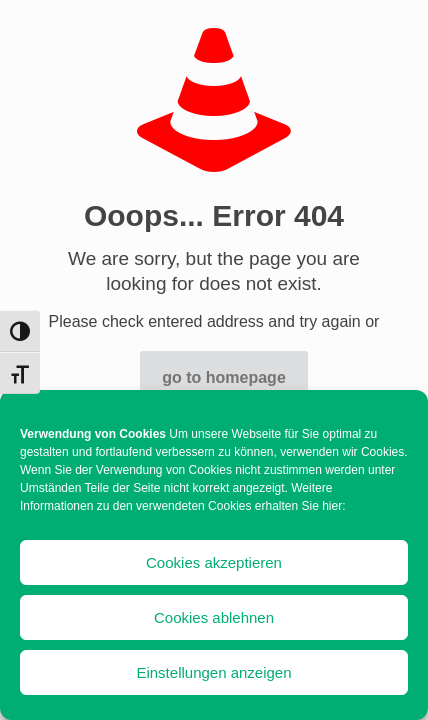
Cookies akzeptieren (214, 562)
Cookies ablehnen (214, 617)
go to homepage (224, 377)
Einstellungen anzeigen (213, 672)
